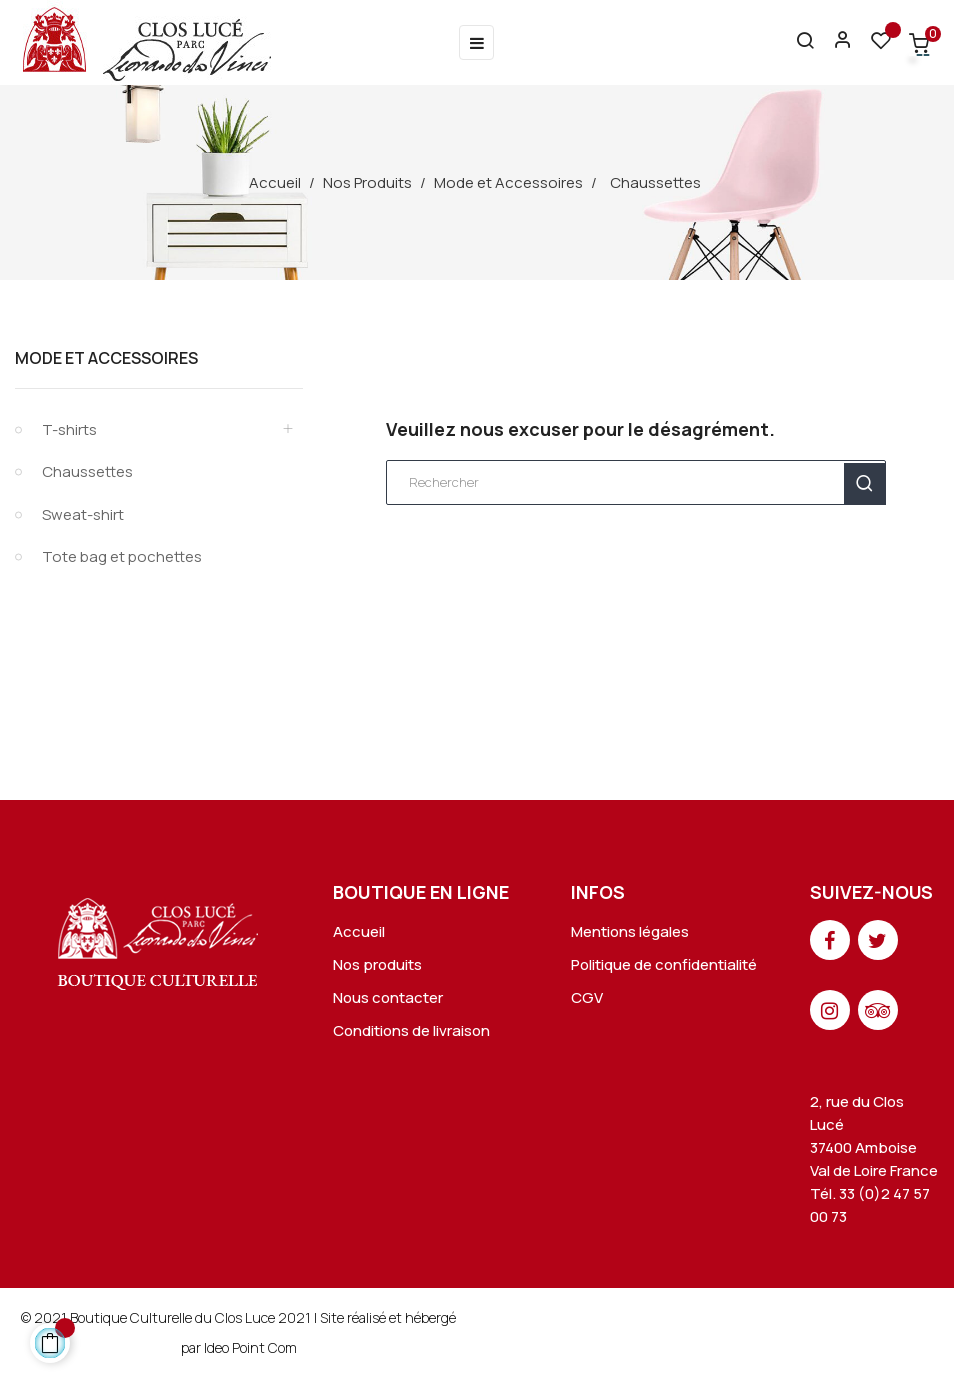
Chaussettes (87, 471)
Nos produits (377, 964)
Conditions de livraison (411, 1030)
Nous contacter (388, 997)
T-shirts (69, 429)
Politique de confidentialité (664, 964)
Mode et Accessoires (106, 358)
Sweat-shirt (83, 514)
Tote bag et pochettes (122, 556)
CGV (587, 997)
